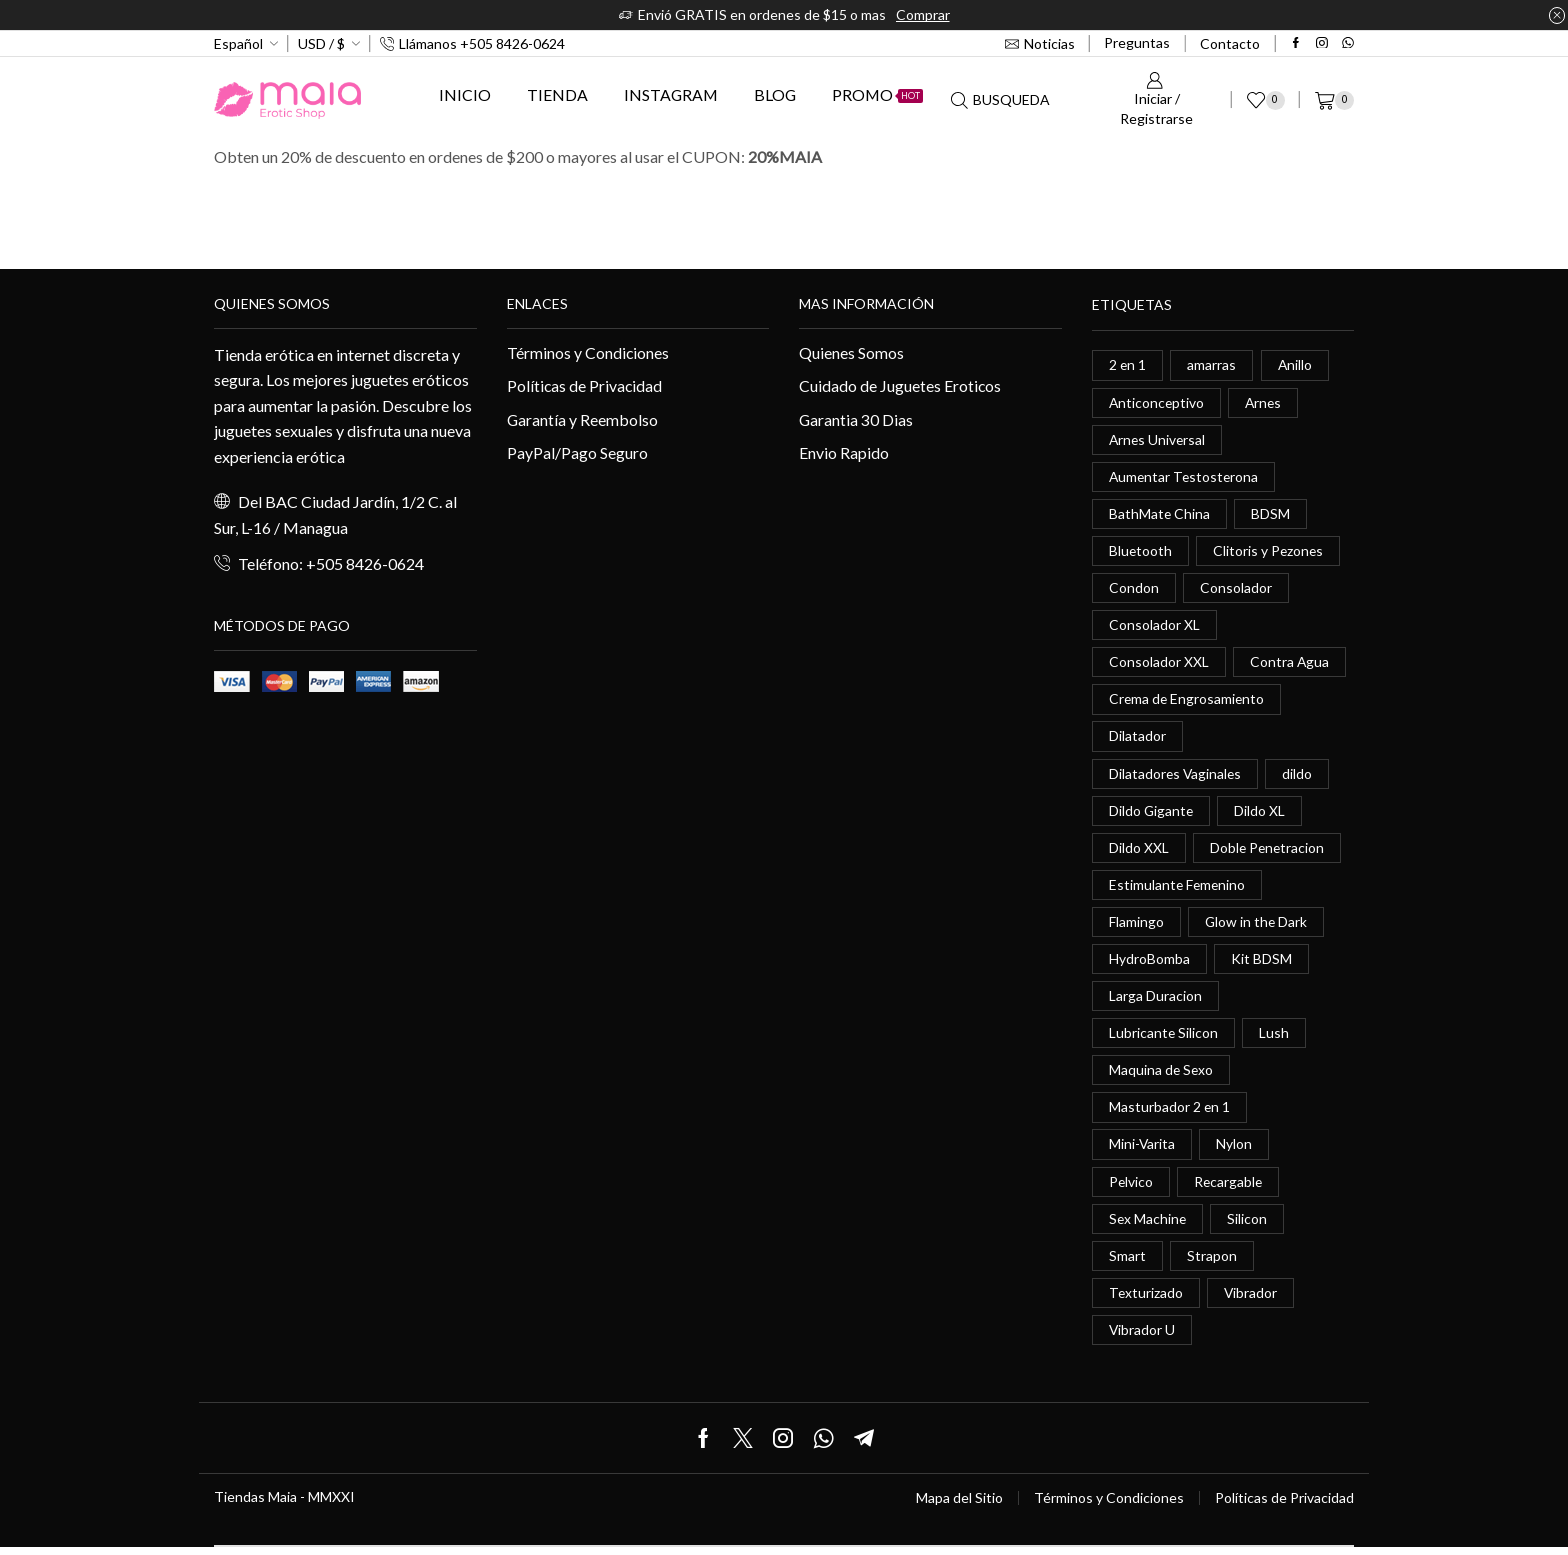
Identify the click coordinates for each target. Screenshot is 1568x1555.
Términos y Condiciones (588, 352)
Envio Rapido (844, 453)
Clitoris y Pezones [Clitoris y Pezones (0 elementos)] (1270, 551)
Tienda (557, 94)
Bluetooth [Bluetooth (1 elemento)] (1141, 551)
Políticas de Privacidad (585, 385)
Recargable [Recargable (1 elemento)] (1230, 1187)
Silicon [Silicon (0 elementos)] (1249, 1224)
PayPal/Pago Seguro (577, 453)
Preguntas (1137, 42)
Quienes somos (272, 303)
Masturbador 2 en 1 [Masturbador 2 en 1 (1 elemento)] (1170, 1112)
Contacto (1230, 43)
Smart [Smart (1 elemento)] (1127, 1262)
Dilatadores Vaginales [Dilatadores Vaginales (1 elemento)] (1176, 776)
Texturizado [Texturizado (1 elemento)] (1146, 1299)
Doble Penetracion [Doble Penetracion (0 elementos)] (1268, 851)
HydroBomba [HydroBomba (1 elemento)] (1149, 963)
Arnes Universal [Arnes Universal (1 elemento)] (1158, 439)
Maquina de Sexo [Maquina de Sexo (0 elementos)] (1162, 1075)
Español (238, 43)
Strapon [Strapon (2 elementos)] (1212, 1262)
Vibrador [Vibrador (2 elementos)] (1252, 1299)
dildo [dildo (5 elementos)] (1300, 776)
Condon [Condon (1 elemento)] (1134, 589)
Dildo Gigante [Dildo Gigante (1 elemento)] (1152, 813)
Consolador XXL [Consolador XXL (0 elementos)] (1159, 664)
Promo (877, 94)
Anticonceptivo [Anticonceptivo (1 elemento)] (1157, 402)
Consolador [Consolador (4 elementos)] (1236, 589)
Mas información (866, 303)
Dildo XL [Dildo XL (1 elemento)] (1261, 813)
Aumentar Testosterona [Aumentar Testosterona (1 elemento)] (1185, 477)
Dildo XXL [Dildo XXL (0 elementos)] (1139, 851)
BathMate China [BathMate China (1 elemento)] (1160, 514)
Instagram (671, 94)
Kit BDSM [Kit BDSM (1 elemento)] (1261, 963)
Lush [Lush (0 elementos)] (1275, 1038)
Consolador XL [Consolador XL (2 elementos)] (1154, 626)
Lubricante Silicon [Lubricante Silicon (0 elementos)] (1164, 1038)
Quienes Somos (851, 352)
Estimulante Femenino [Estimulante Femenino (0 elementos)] (1178, 888)
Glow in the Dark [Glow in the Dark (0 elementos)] (1257, 925)
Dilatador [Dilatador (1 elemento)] (1137, 738)
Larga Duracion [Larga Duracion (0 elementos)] (1155, 1000)
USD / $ (321, 43)
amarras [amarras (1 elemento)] (1212, 364)
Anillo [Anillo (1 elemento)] (1296, 364)
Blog (775, 94)
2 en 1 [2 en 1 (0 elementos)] (1128, 364)
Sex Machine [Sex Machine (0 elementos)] (1148, 1224)
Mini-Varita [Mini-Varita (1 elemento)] (1142, 1150)
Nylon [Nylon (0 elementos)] (1235, 1150)
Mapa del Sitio (959, 1506)
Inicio (465, 94)
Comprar (923, 14)
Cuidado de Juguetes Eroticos (900, 385)
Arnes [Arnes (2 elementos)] (1266, 402)
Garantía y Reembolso (583, 419)
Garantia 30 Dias (856, 419)
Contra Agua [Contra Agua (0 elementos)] (1290, 664)
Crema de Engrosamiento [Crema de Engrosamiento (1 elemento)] (1188, 701)
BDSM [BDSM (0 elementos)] (1271, 514)
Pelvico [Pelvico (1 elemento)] (1131, 1187)
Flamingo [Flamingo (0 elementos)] (1136, 925)
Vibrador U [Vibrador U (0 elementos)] (1142, 1337)
